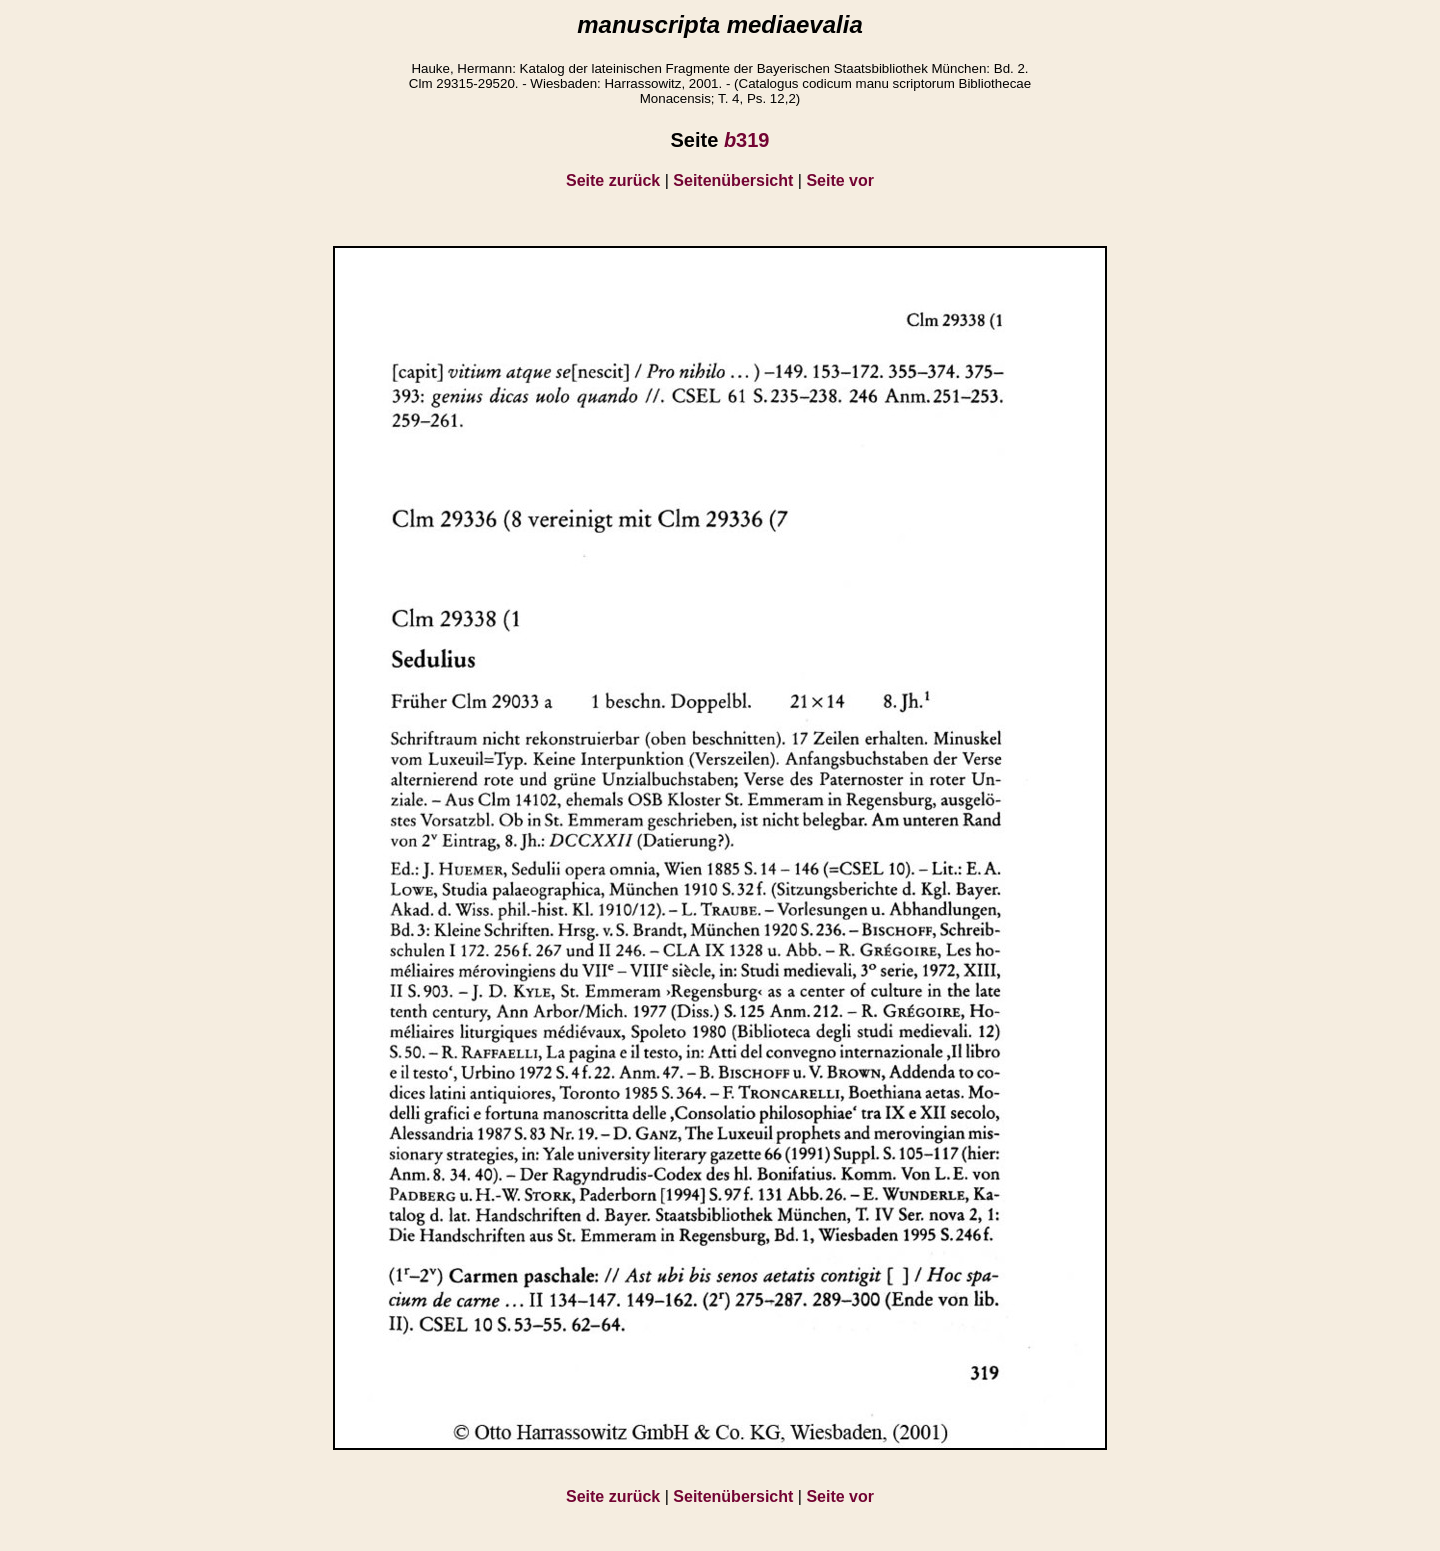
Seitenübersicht (733, 180)
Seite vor (840, 180)
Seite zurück (613, 180)
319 (747, 140)
